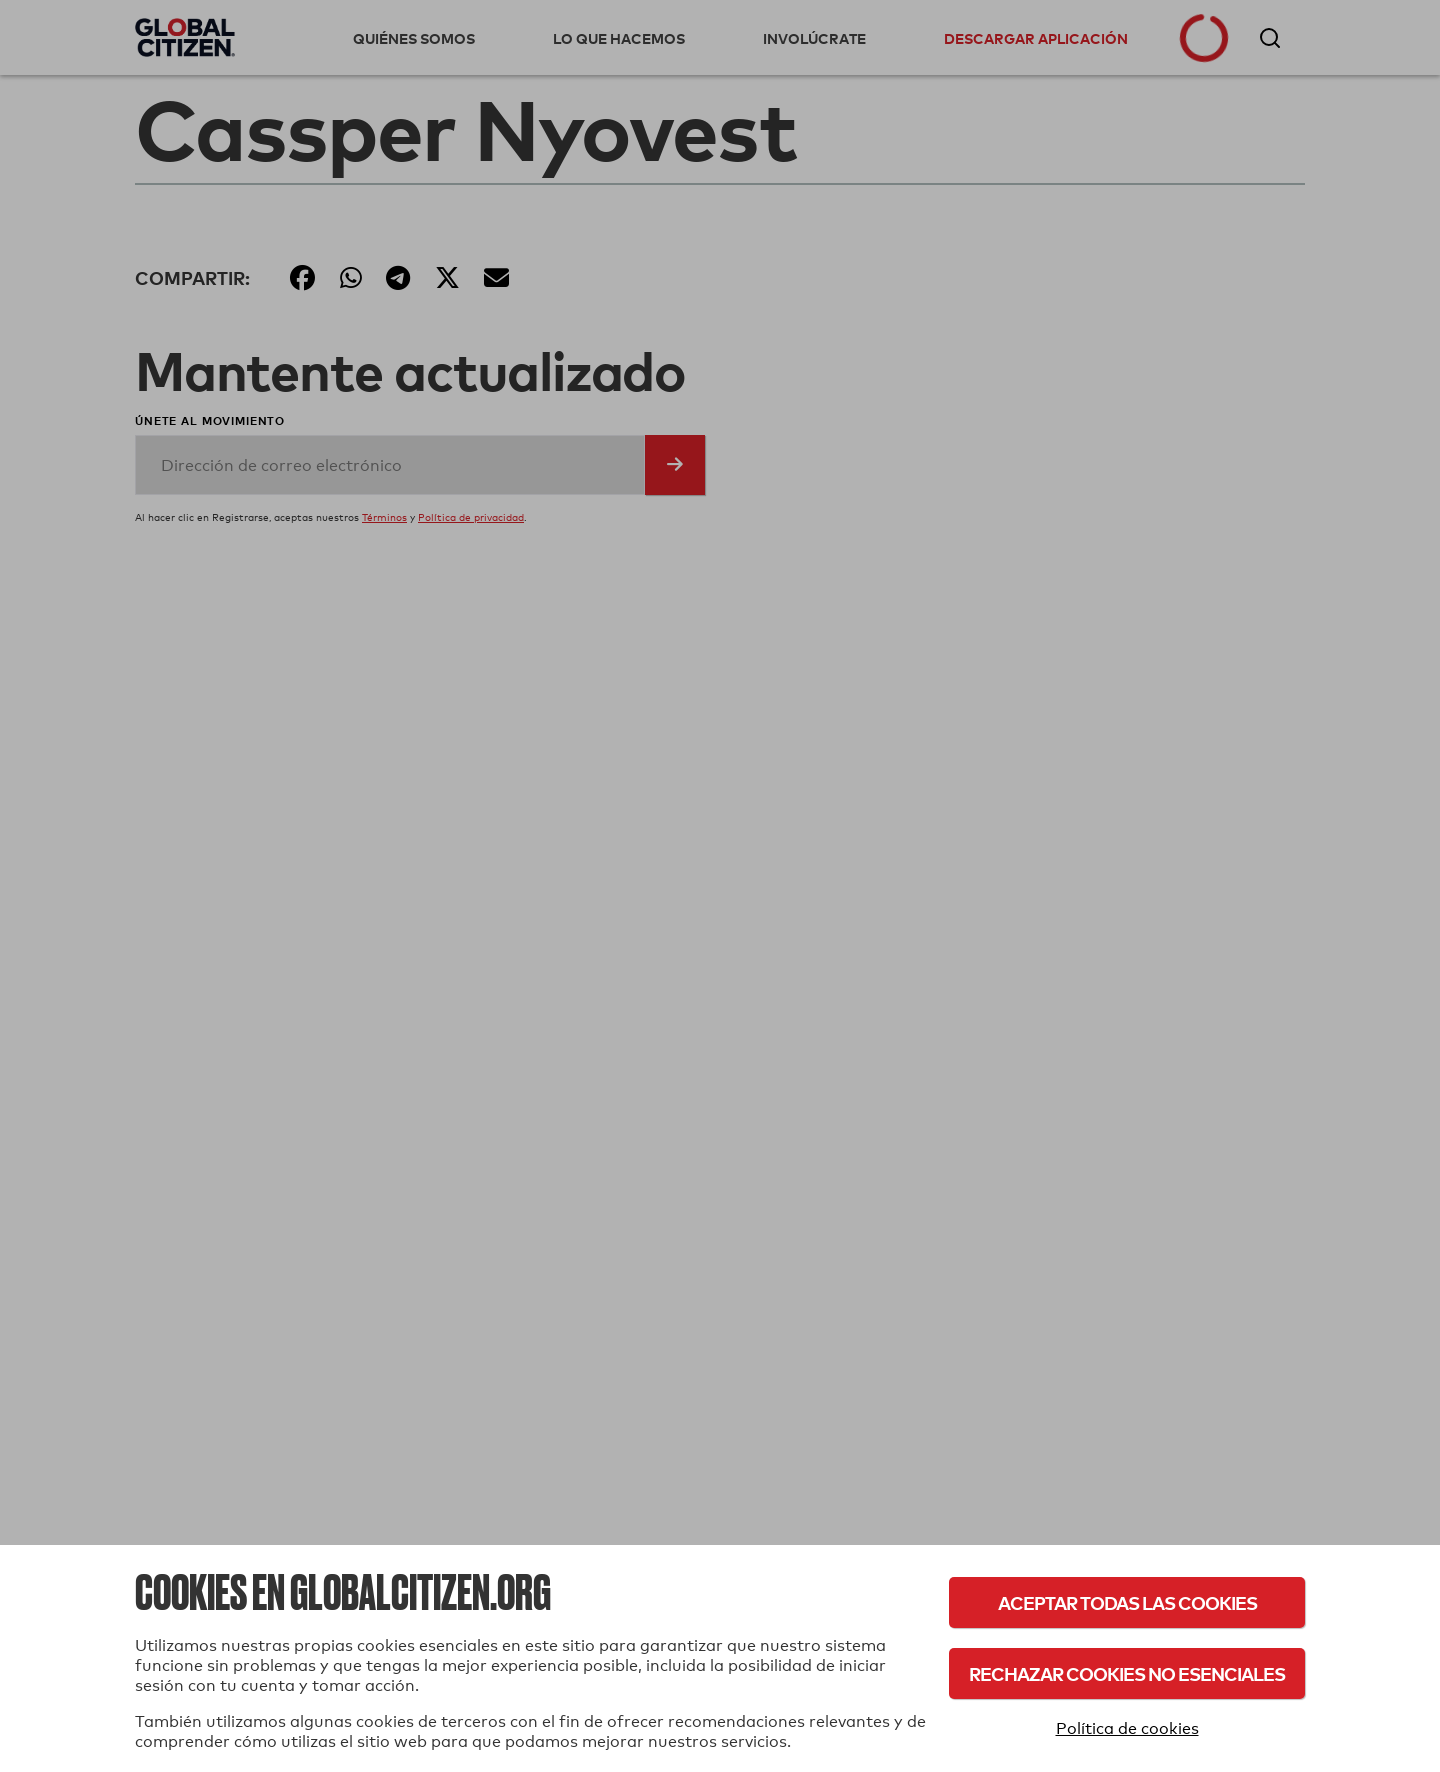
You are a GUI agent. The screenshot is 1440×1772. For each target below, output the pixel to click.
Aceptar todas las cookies (1127, 1602)
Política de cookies (1127, 1728)
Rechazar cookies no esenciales (1127, 1673)
